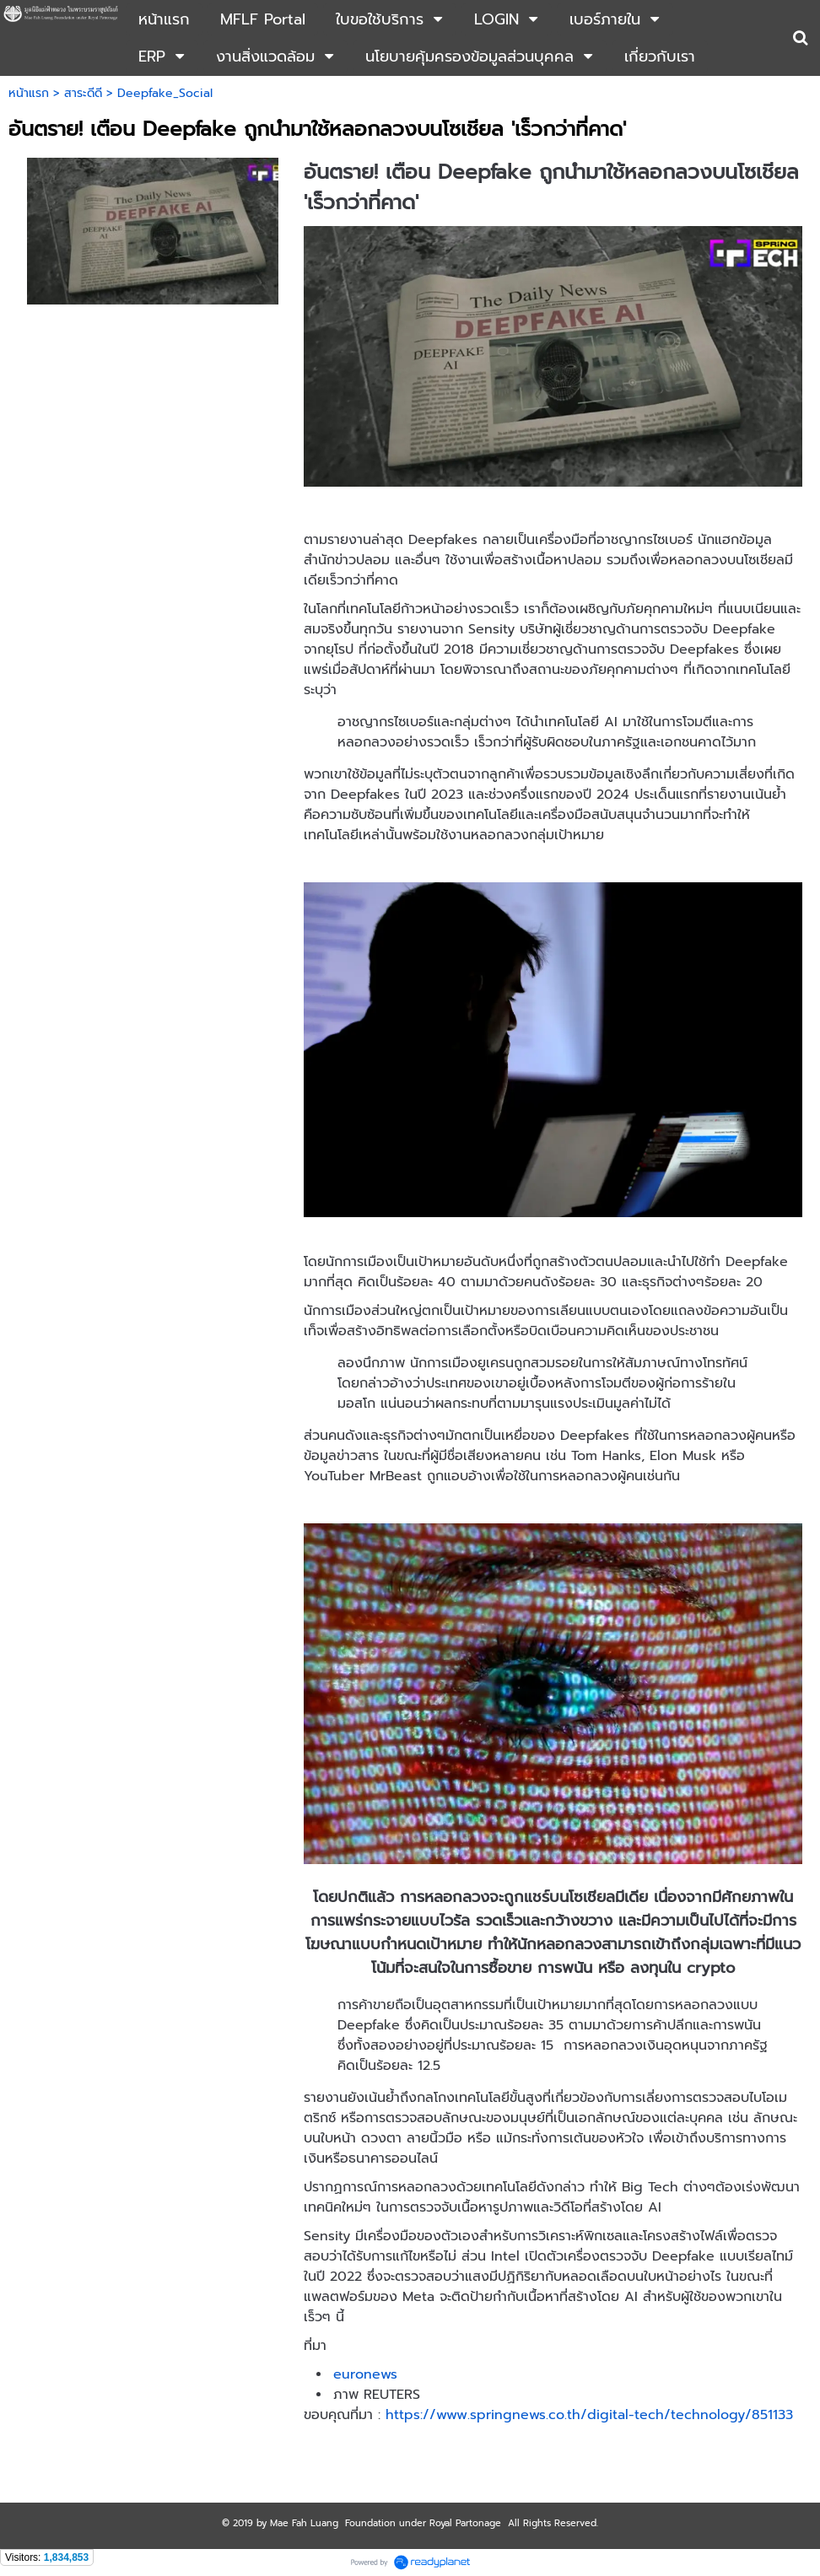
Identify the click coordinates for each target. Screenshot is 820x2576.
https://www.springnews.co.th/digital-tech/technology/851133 (589, 2415)
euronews (365, 2374)
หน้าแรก (28, 93)
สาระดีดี (83, 93)
